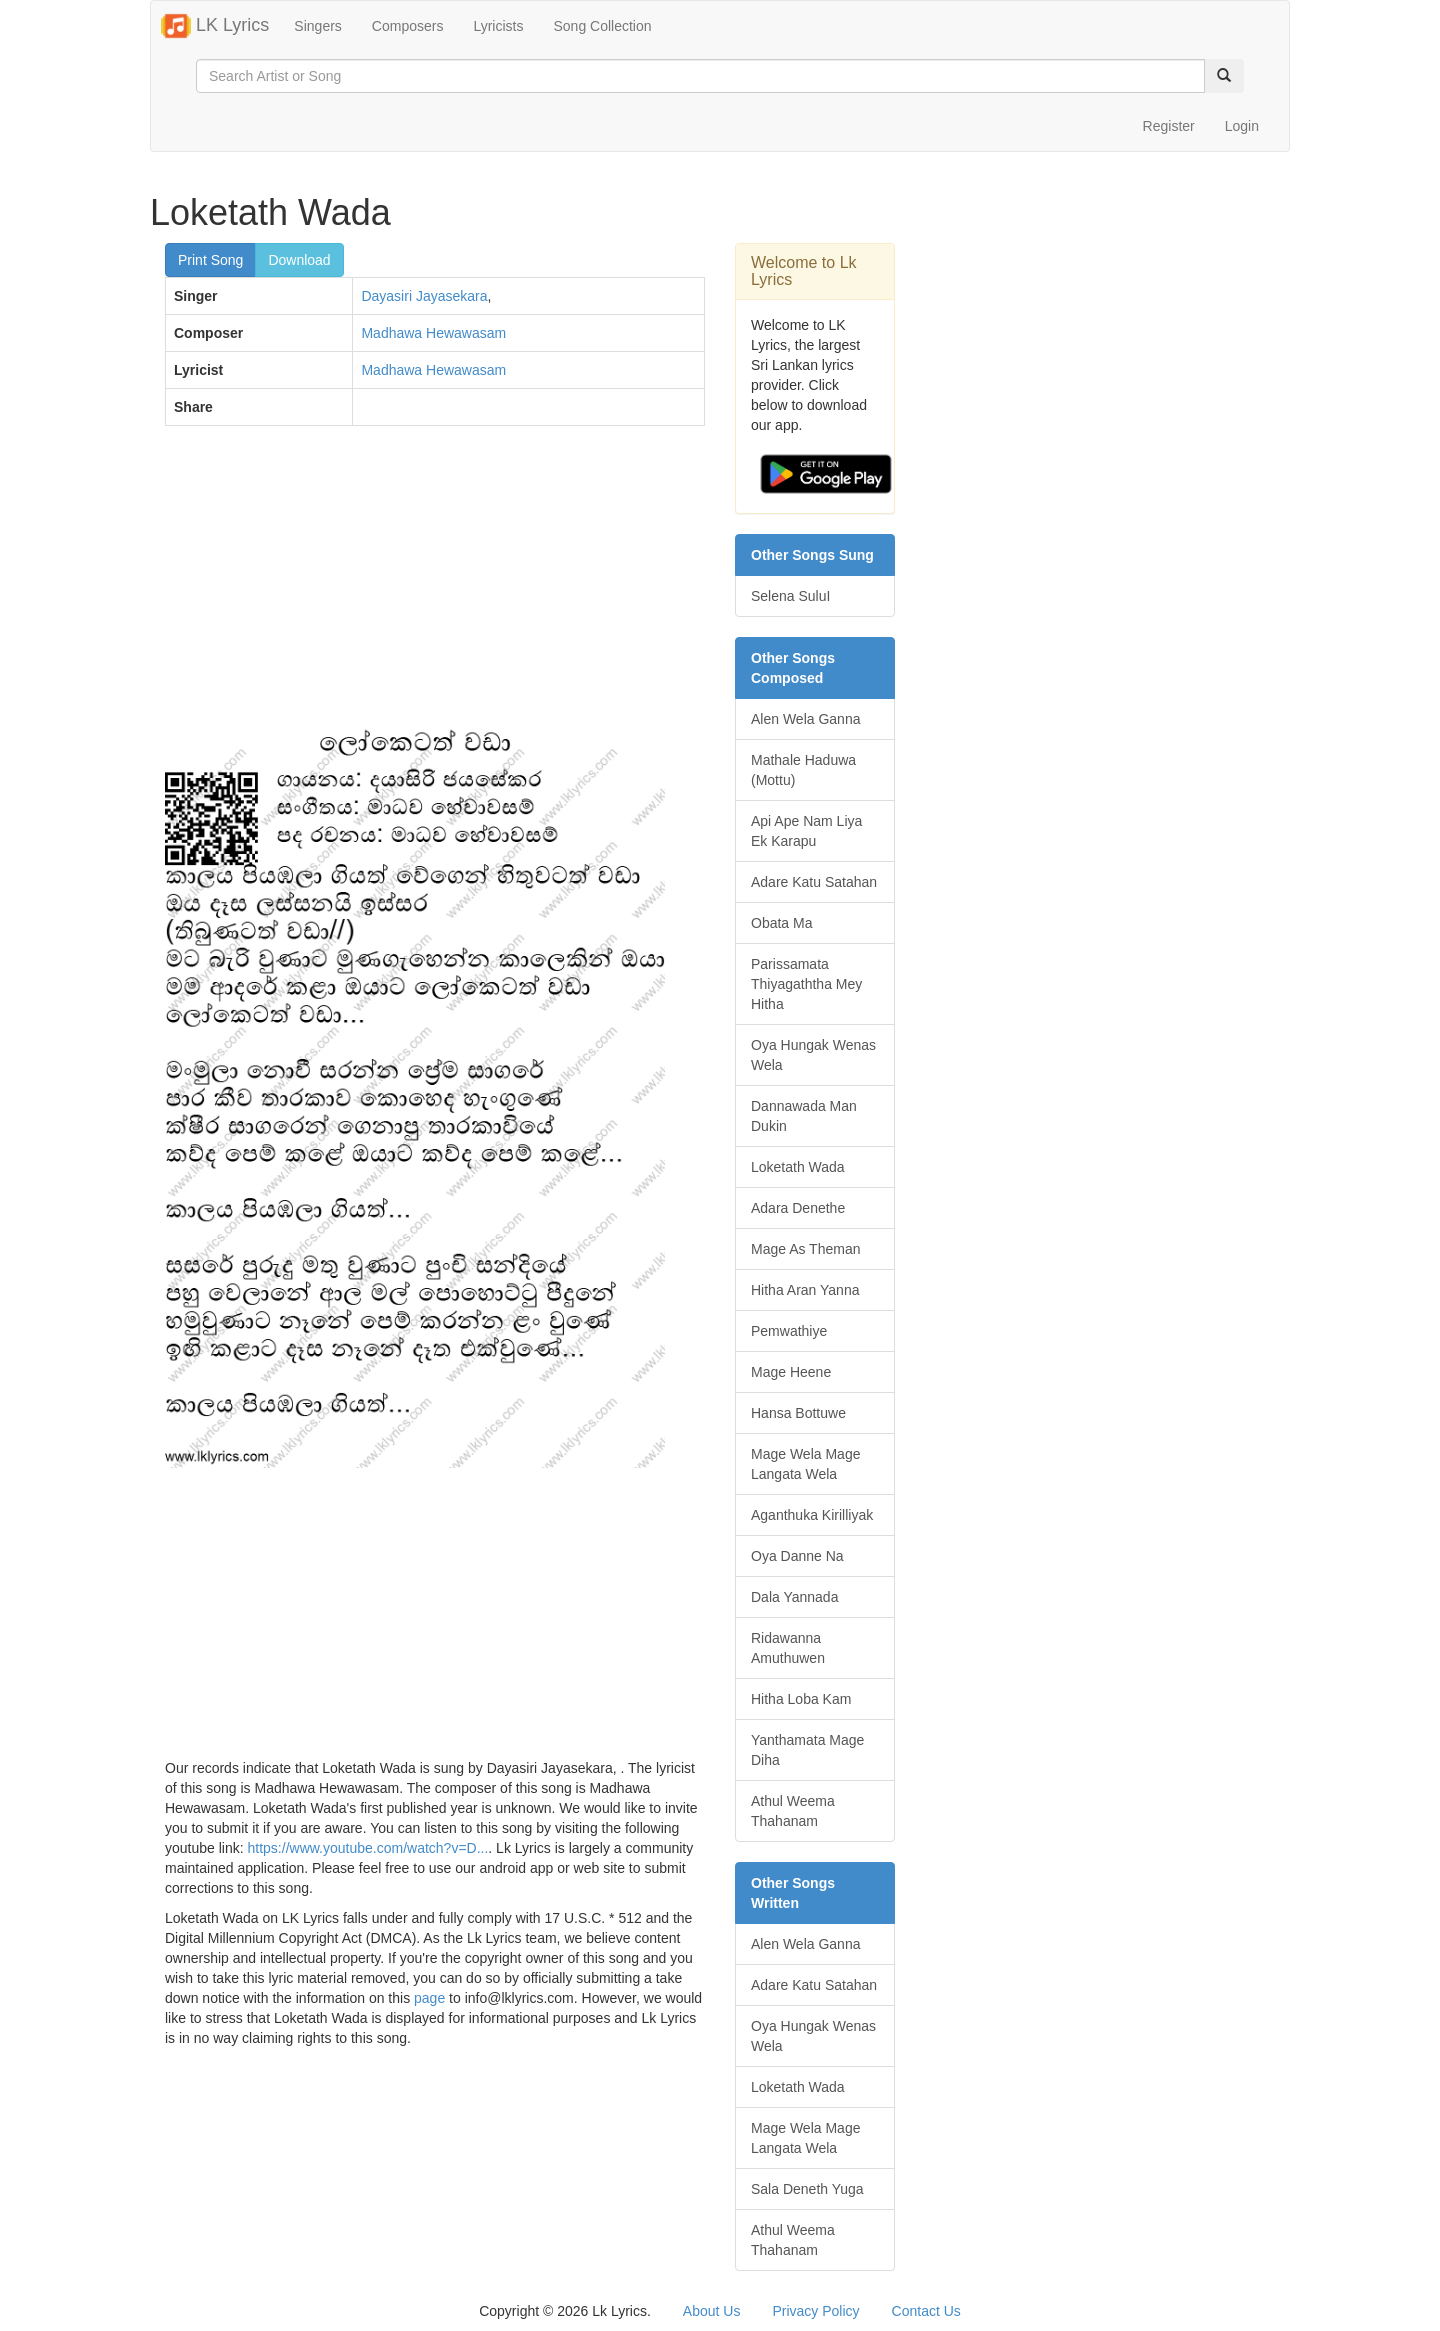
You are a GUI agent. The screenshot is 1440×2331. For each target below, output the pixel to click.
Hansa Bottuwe (798, 1413)
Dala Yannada (794, 1597)
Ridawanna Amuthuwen (788, 1648)
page (429, 1998)
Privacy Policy (815, 2311)
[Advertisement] (435, 586)
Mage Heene (791, 1372)
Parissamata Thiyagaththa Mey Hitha (806, 984)
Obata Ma (781, 923)
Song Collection (602, 26)
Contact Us (926, 2311)
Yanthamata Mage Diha (807, 1750)
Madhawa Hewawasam (433, 333)
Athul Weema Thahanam (793, 1811)
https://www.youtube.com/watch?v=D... (368, 1848)
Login (1242, 126)
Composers (408, 26)
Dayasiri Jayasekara (424, 296)
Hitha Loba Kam (801, 1699)
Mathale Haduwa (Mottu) (803, 770)
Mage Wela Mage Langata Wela (805, 1464)
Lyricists (498, 26)
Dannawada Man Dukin (804, 1116)
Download (299, 260)
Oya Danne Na (797, 1556)
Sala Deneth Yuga (807, 2189)
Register (1169, 126)
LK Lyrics (215, 26)
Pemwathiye (789, 1331)
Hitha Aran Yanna (805, 1290)
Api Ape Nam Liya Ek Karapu (806, 831)
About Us (712, 2311)
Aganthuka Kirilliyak (812, 1515)
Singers (317, 26)
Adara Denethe (798, 1208)
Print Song (210, 260)
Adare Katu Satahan (814, 882)
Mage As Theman (805, 1249)
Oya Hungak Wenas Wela (813, 1055)
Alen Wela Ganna (805, 719)
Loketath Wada (798, 1167)
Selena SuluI (790, 596)
